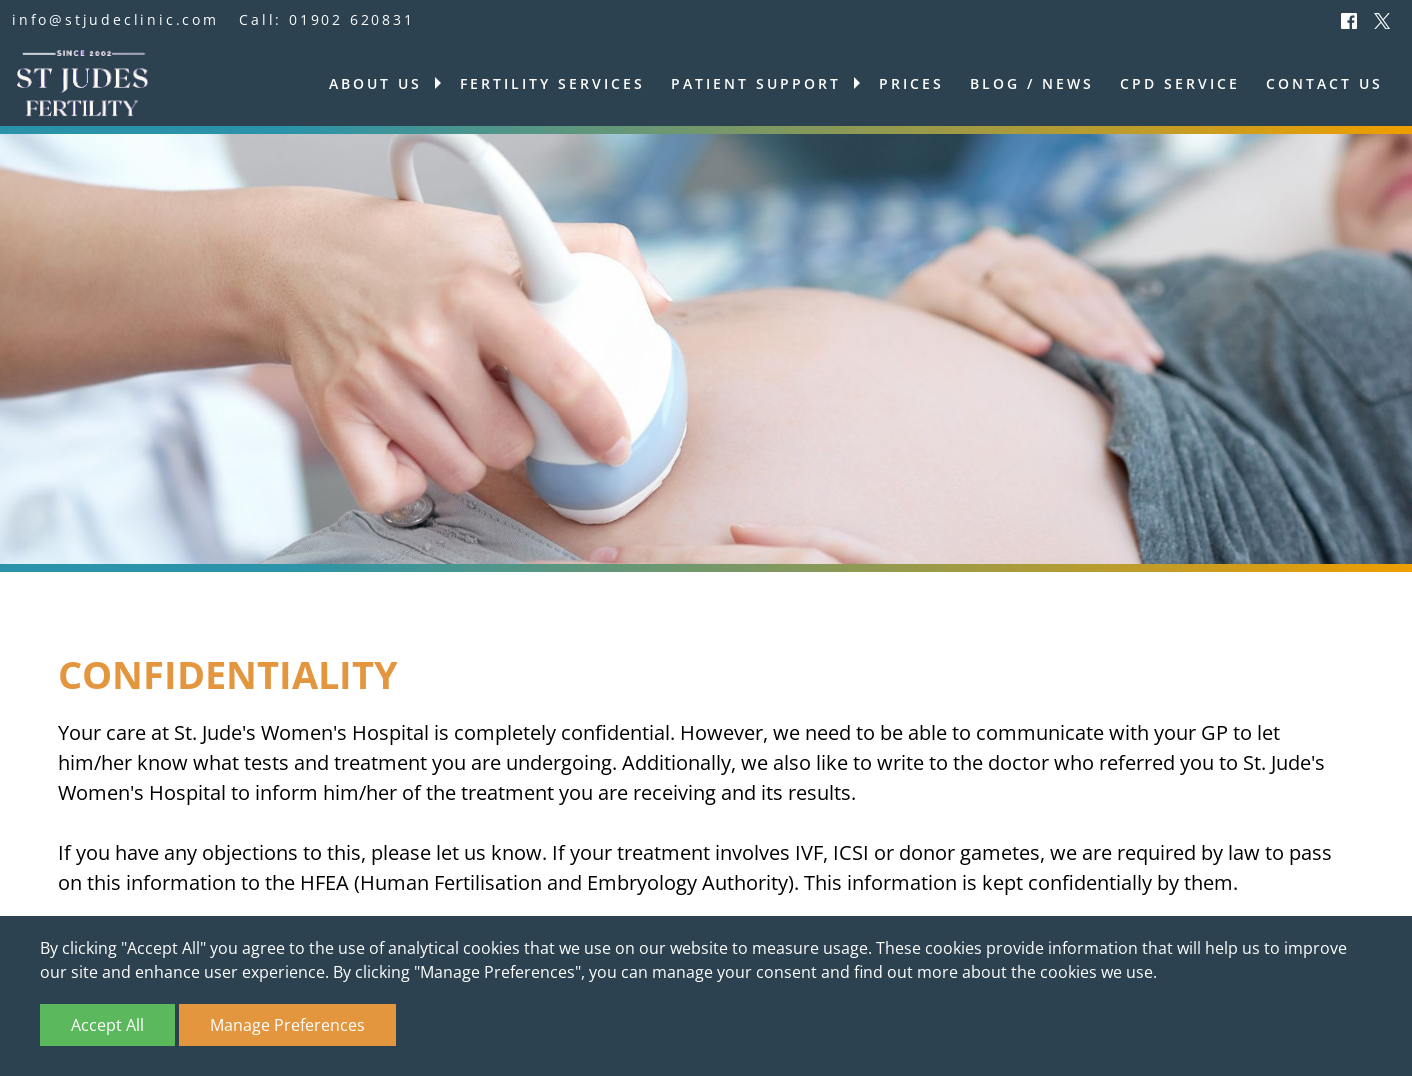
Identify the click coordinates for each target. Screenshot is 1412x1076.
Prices (911, 83)
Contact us (1324, 83)
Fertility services (552, 83)
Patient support (756, 83)
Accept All (107, 1025)
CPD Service (1180, 83)
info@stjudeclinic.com (115, 19)
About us (375, 83)
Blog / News (1032, 83)
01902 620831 (352, 19)
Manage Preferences (287, 1025)
